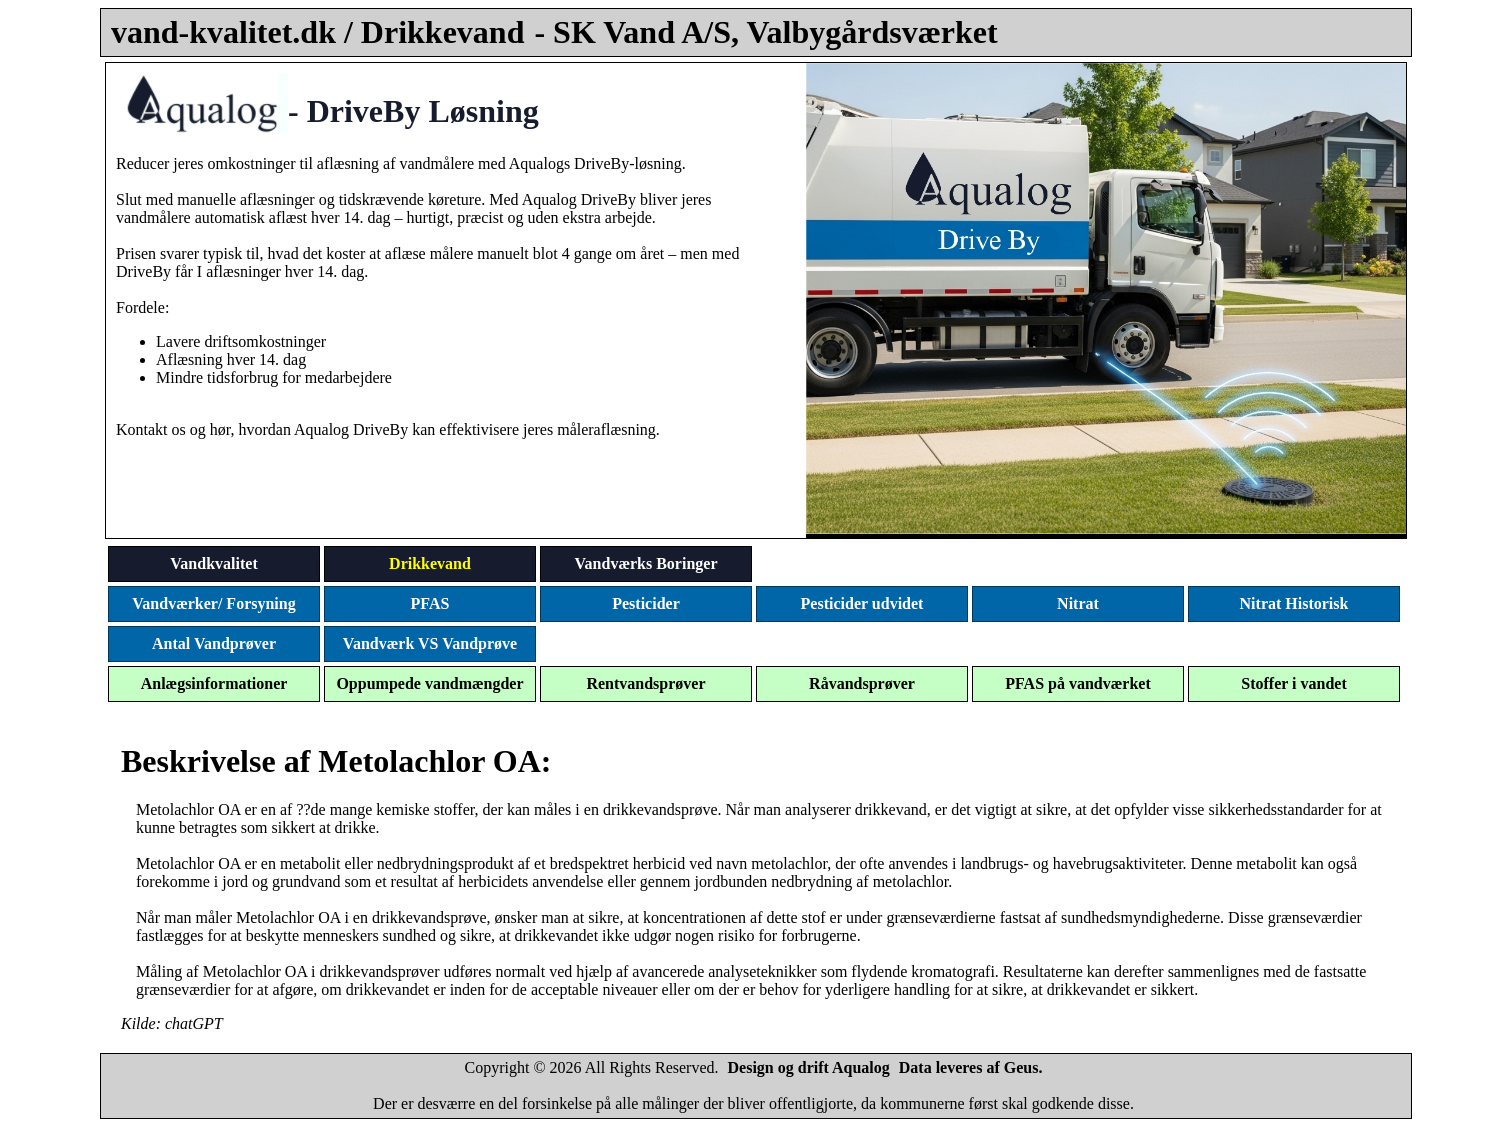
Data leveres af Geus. (971, 1067)
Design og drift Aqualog (809, 1067)
